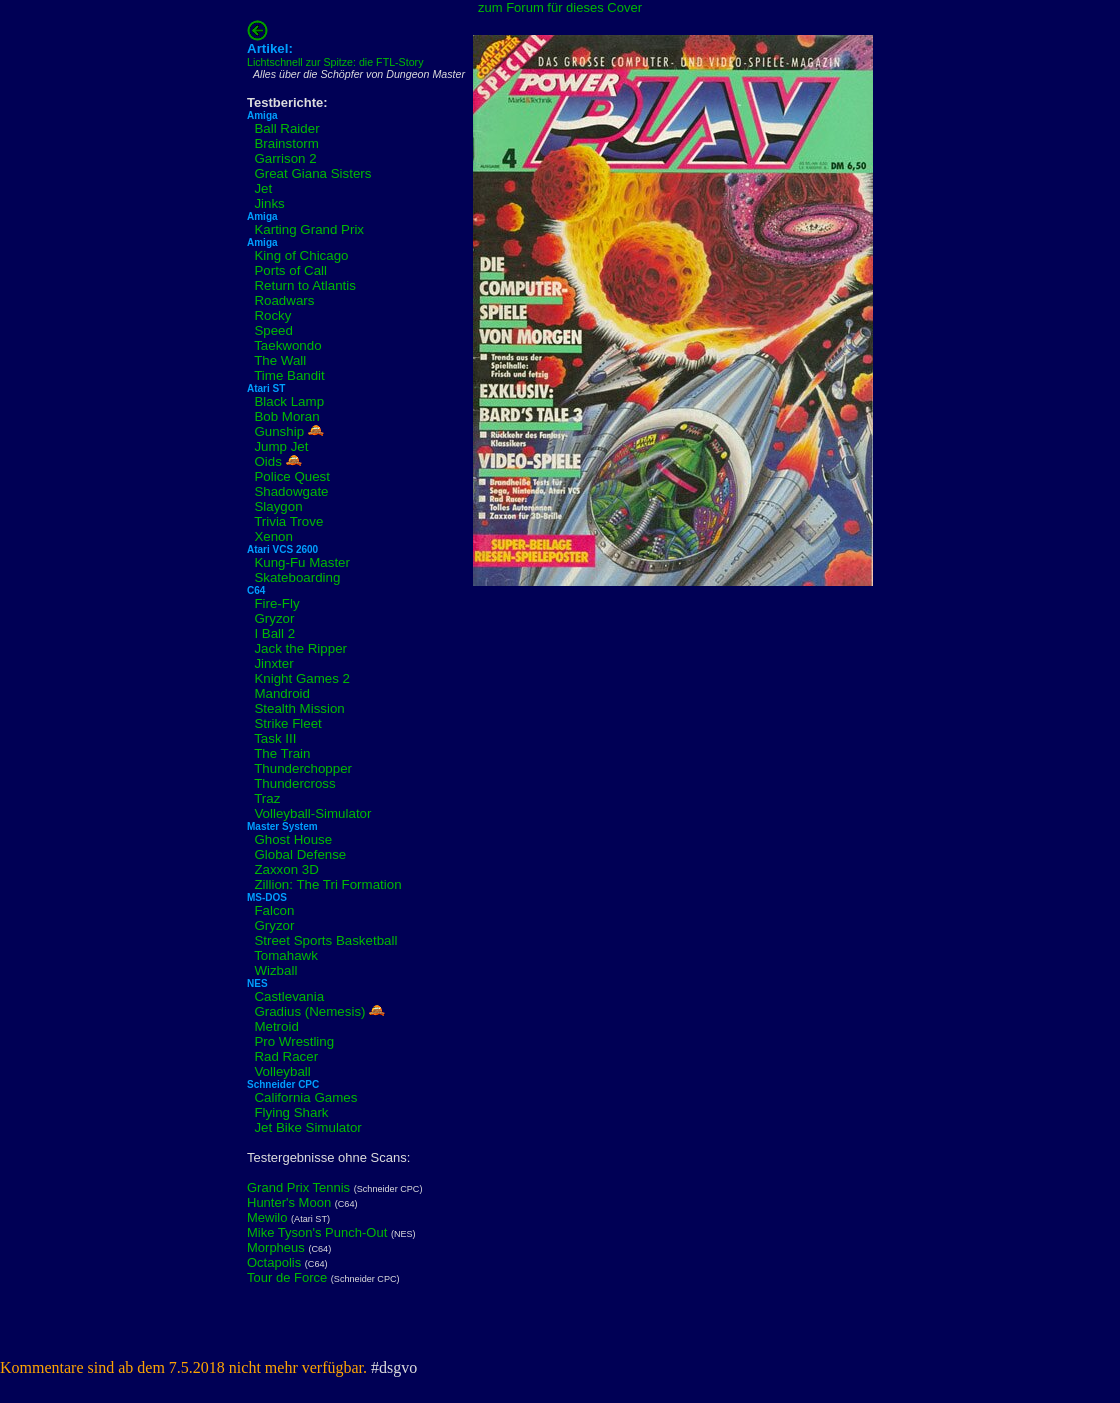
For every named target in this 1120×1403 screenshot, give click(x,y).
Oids (267, 461)
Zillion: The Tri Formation (327, 884)
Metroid (276, 1026)
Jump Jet (281, 446)
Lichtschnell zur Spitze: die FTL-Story (335, 62)
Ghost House (293, 839)
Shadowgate (291, 491)
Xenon (273, 536)
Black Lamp (289, 401)
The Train (282, 753)
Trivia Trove (288, 521)
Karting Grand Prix (309, 229)
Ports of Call (290, 270)
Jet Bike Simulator (307, 1127)
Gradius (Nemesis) (309, 1011)
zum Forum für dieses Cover (560, 7)
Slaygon (278, 506)
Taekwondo (287, 345)
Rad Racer (286, 1056)
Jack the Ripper (300, 648)
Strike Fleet (287, 723)
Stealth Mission (299, 708)
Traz (267, 798)
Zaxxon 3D (286, 869)
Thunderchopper (303, 768)
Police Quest (292, 476)
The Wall (280, 360)
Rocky (272, 315)
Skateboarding (297, 577)
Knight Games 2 (302, 678)
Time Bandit (289, 375)
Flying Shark (291, 1112)
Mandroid (282, 693)
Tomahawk (286, 955)
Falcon (274, 910)
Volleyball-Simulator (312, 813)
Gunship (279, 431)
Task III (275, 738)
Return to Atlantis (305, 285)
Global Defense (300, 854)
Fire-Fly (276, 603)
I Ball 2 (274, 633)
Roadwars (284, 300)
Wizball (275, 970)
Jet (263, 188)
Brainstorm (286, 143)
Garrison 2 (285, 158)
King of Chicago (301, 255)
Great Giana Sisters (312, 173)
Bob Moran (286, 416)
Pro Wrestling (294, 1041)
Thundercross (295, 783)
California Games (305, 1097)
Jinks (269, 203)
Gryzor (274, 618)
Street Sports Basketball (325, 940)
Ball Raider (286, 128)
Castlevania (289, 996)
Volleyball (282, 1071)
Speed (273, 330)
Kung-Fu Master (302, 562)
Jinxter (273, 663)
